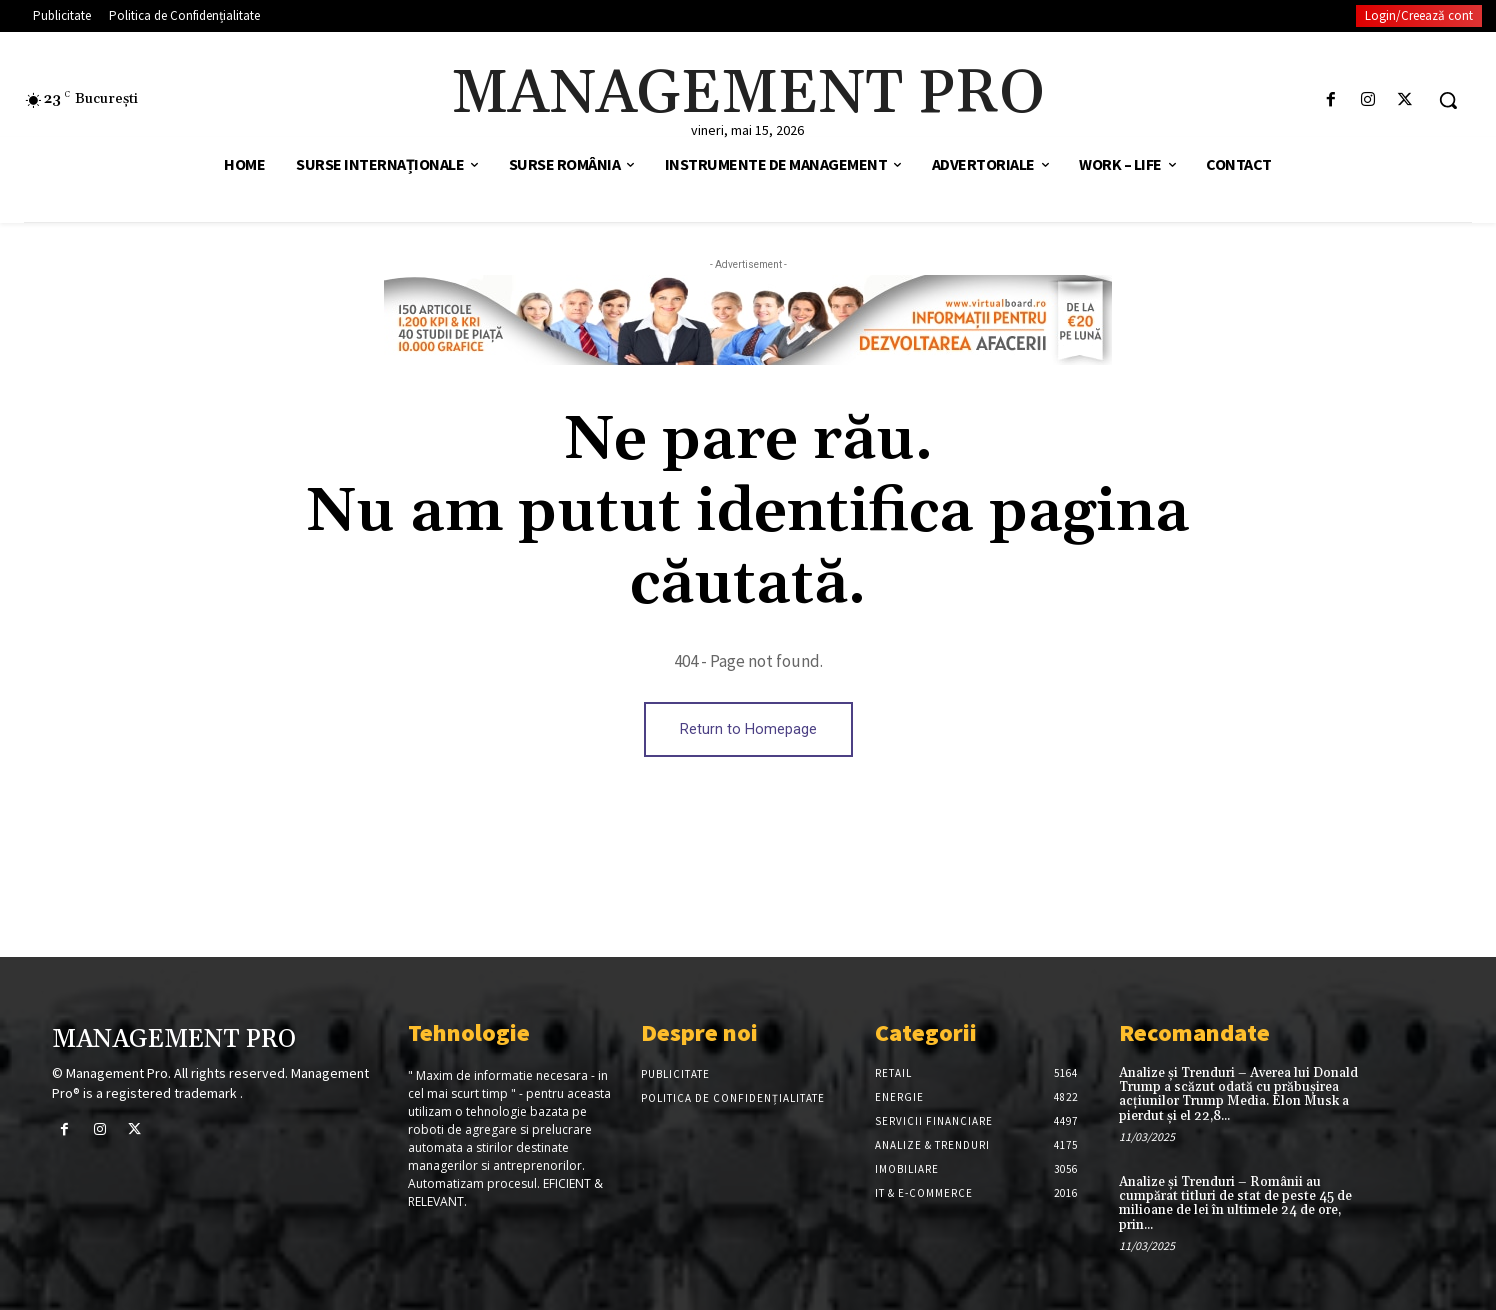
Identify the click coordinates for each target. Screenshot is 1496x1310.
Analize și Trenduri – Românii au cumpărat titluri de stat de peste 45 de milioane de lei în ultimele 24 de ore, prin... (1235, 1203)
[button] (1448, 100)
